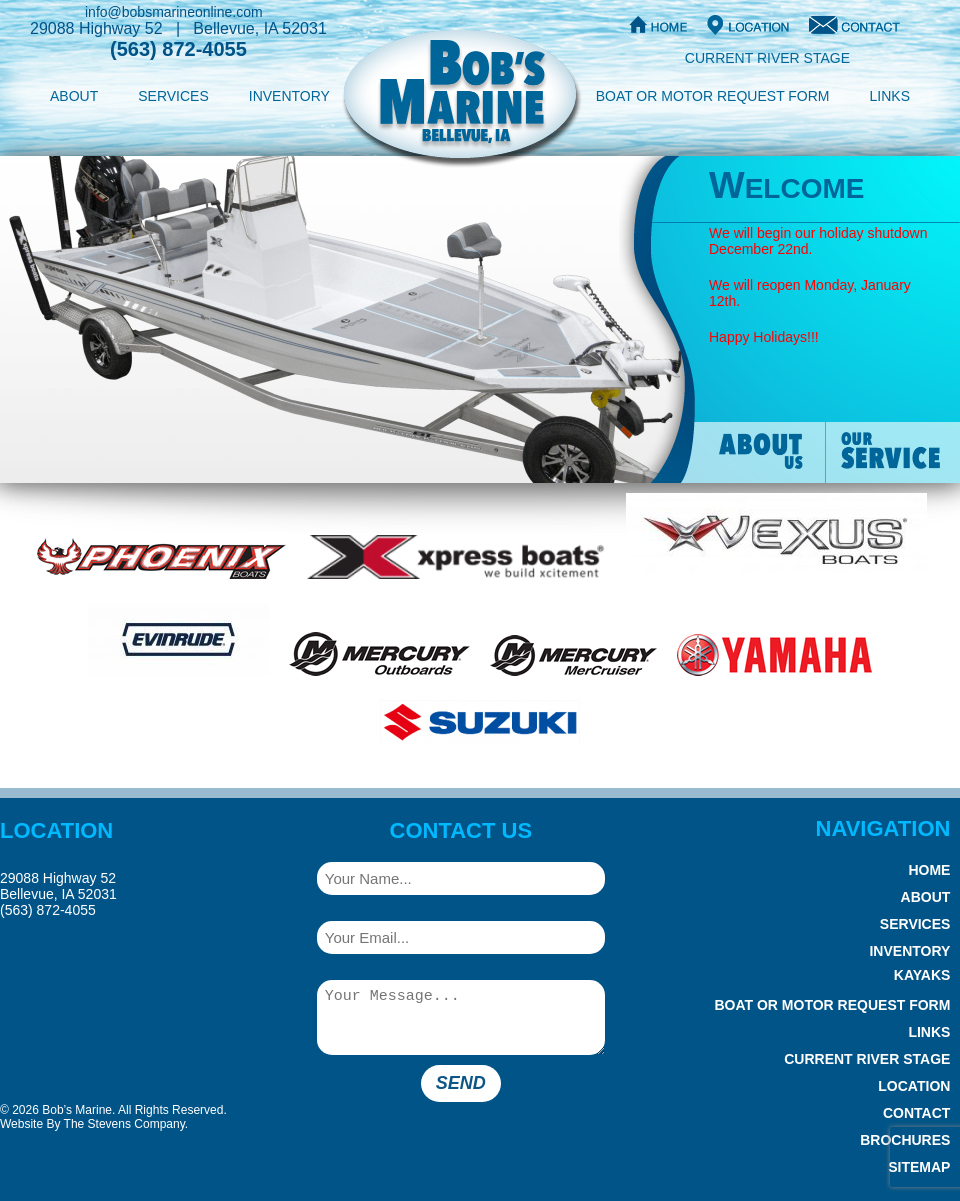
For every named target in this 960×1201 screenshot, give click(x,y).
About (74, 96)
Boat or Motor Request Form (713, 96)
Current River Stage (767, 58)
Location (914, 1086)
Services (173, 96)
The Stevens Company (124, 1124)
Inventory (289, 96)
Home (929, 870)
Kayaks (922, 975)
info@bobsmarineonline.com (174, 12)
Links (890, 96)
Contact (916, 1113)
